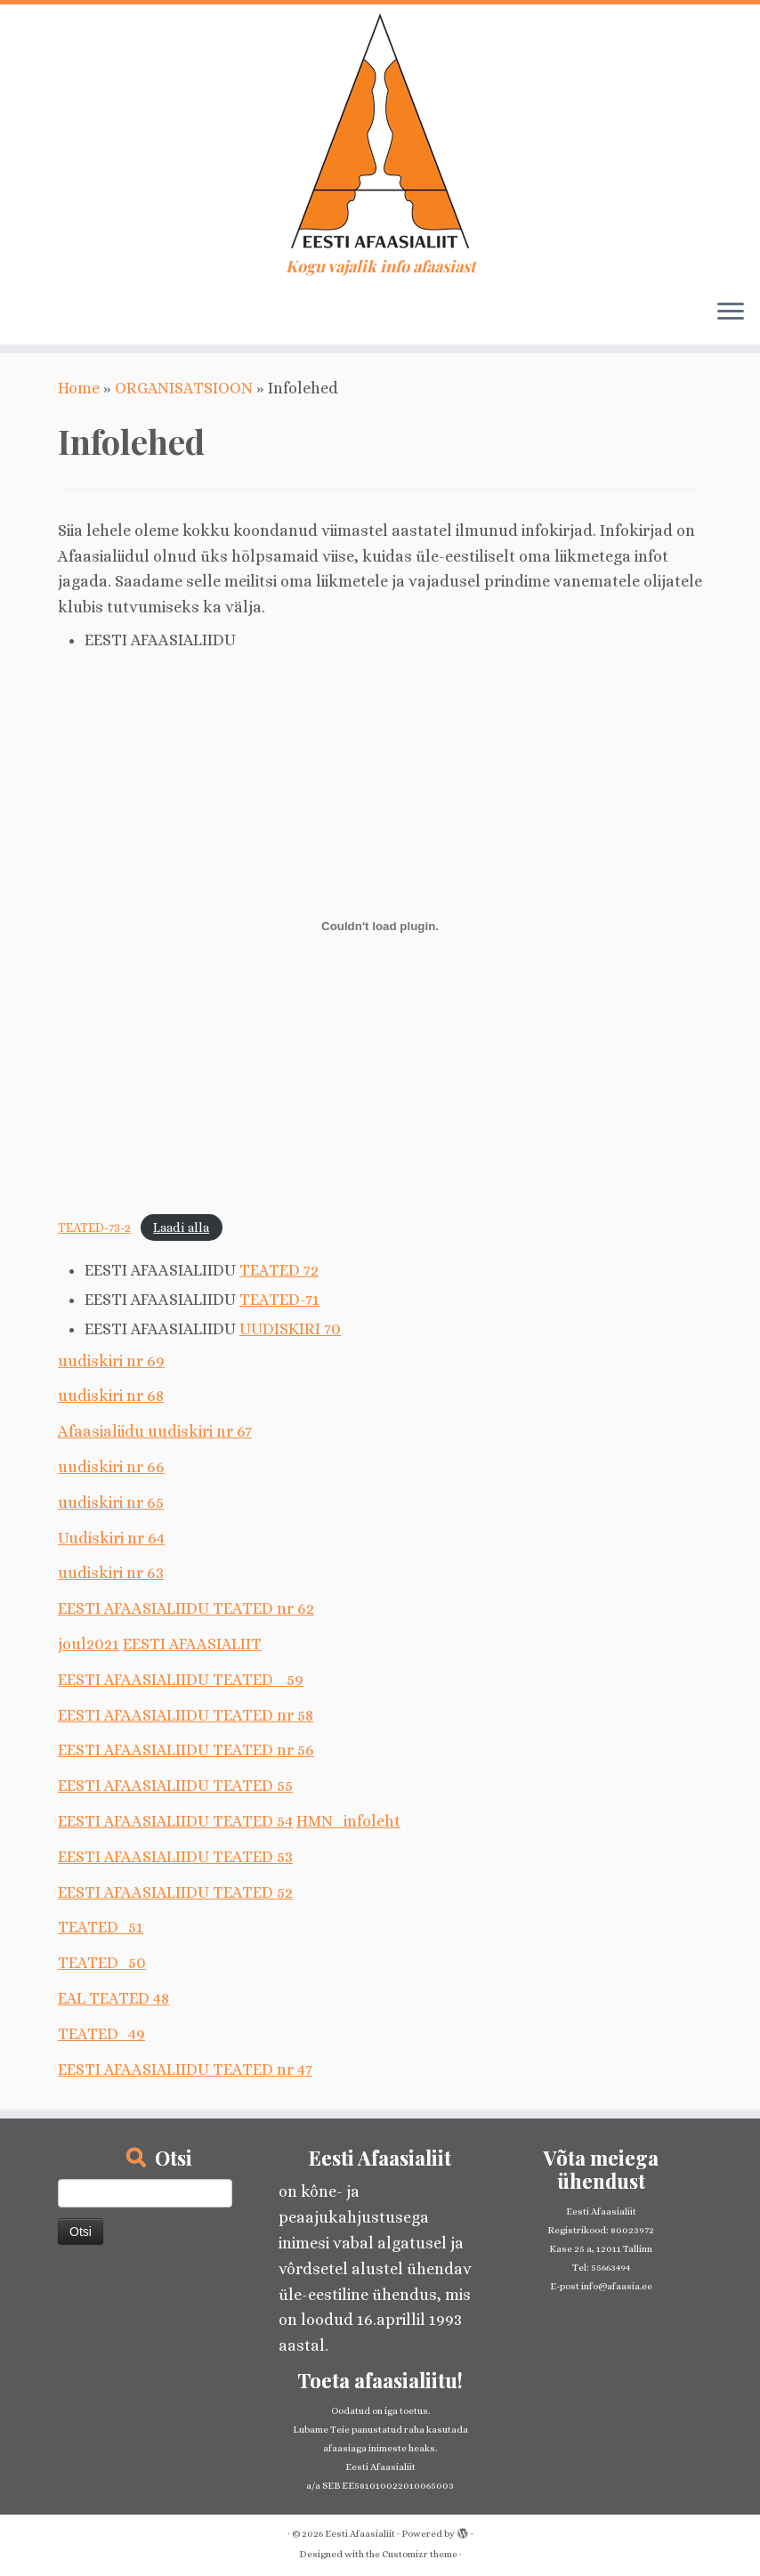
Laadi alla (181, 1227)
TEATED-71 (279, 1299)
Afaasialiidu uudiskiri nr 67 (155, 1431)
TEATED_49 (101, 2034)
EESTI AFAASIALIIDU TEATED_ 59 (180, 1680)
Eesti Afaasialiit (360, 2534)
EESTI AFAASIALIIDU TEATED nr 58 (185, 1715)
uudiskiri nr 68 (111, 1396)
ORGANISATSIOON (184, 388)
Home (79, 388)
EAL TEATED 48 (113, 1998)
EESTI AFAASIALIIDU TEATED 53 (175, 1857)
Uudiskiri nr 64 (111, 1538)
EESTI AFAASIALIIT (192, 1644)
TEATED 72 (279, 1270)
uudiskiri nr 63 (111, 1573)
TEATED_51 (100, 1927)
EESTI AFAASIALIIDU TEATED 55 (175, 1785)
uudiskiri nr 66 (111, 1467)
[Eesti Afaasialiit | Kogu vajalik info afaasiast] (380, 130)
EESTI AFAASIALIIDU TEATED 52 (175, 1892)
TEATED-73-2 (94, 1227)
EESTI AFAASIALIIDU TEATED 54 (175, 1821)
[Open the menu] (730, 312)
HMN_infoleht (348, 1821)
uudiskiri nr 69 (111, 1361)
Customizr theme (419, 2554)
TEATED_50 (102, 1963)
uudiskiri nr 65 (111, 1502)
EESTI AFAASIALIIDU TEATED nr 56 (186, 1750)
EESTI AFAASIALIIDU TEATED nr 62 (186, 1608)
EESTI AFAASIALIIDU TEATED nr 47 (185, 2069)
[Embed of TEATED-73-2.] (380, 927)
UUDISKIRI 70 (290, 1329)
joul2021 (88, 1644)
